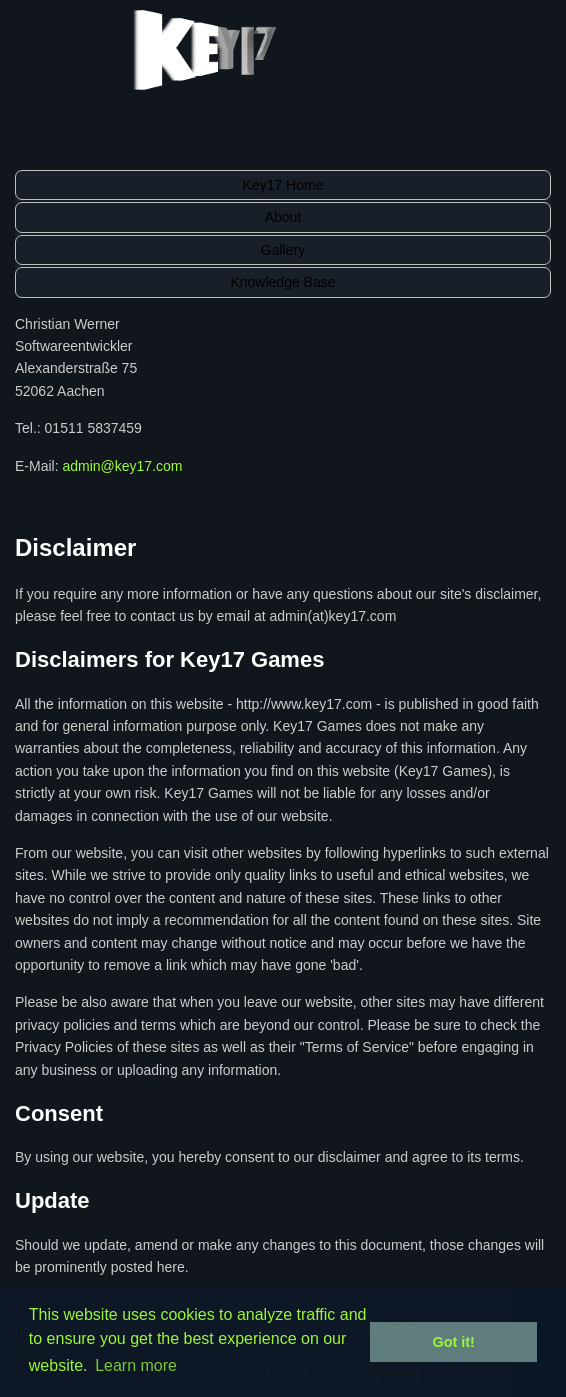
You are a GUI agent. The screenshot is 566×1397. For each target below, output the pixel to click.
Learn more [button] (136, 1365)
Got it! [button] (454, 1342)
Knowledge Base (282, 282)
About (283, 217)
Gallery (283, 250)
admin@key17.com (122, 466)
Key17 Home (283, 185)
